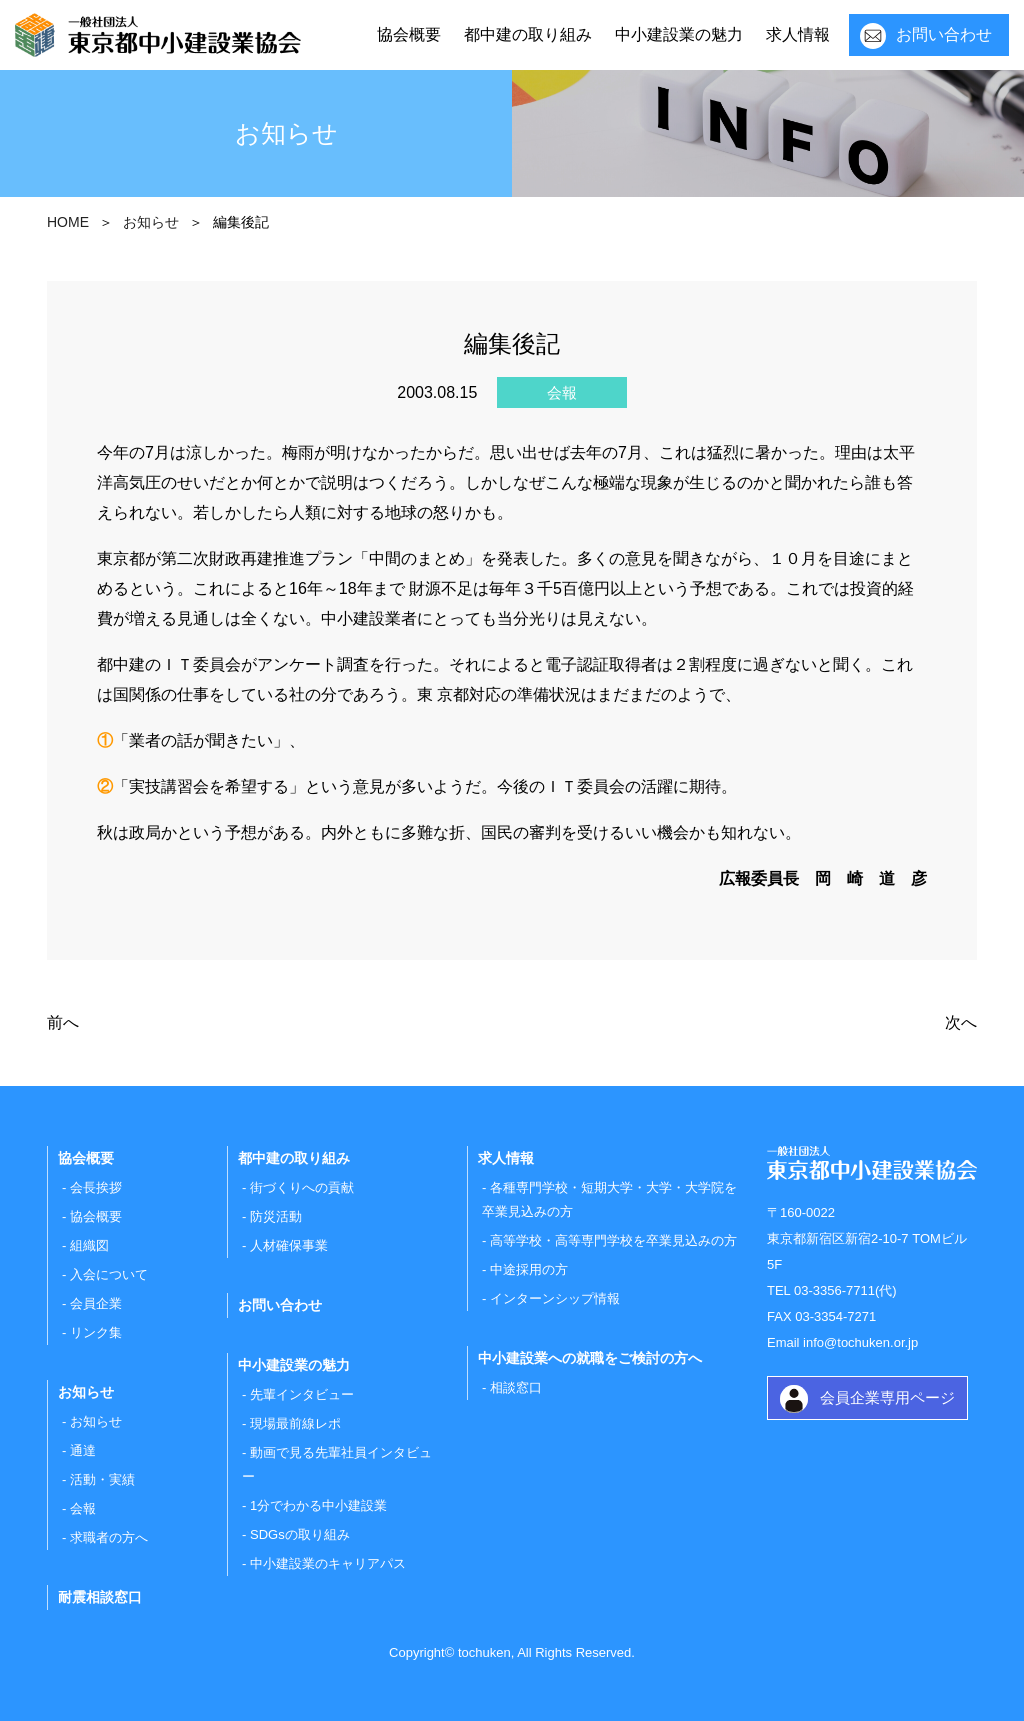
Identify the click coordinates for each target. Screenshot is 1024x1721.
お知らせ (96, 1421)
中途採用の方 (529, 1269)
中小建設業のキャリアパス (328, 1563)
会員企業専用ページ (887, 1397)
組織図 (89, 1245)
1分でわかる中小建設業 (318, 1505)
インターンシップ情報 (555, 1298)
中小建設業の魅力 (679, 34)
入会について (109, 1274)
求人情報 (798, 34)
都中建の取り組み (528, 34)
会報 (83, 1508)
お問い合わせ (944, 34)
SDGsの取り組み (300, 1534)
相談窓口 (516, 1387)
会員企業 (96, 1303)
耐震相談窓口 (100, 1597)
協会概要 (409, 34)
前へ (63, 1022)
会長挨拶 (96, 1187)
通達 (83, 1450)
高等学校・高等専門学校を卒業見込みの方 (613, 1240)
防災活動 (276, 1216)
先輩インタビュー (302, 1394)
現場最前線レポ (295, 1423)
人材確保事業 (289, 1245)
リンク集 (96, 1332)
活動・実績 (102, 1479)
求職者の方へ (109, 1537)
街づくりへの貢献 (302, 1187)
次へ (961, 1022)
